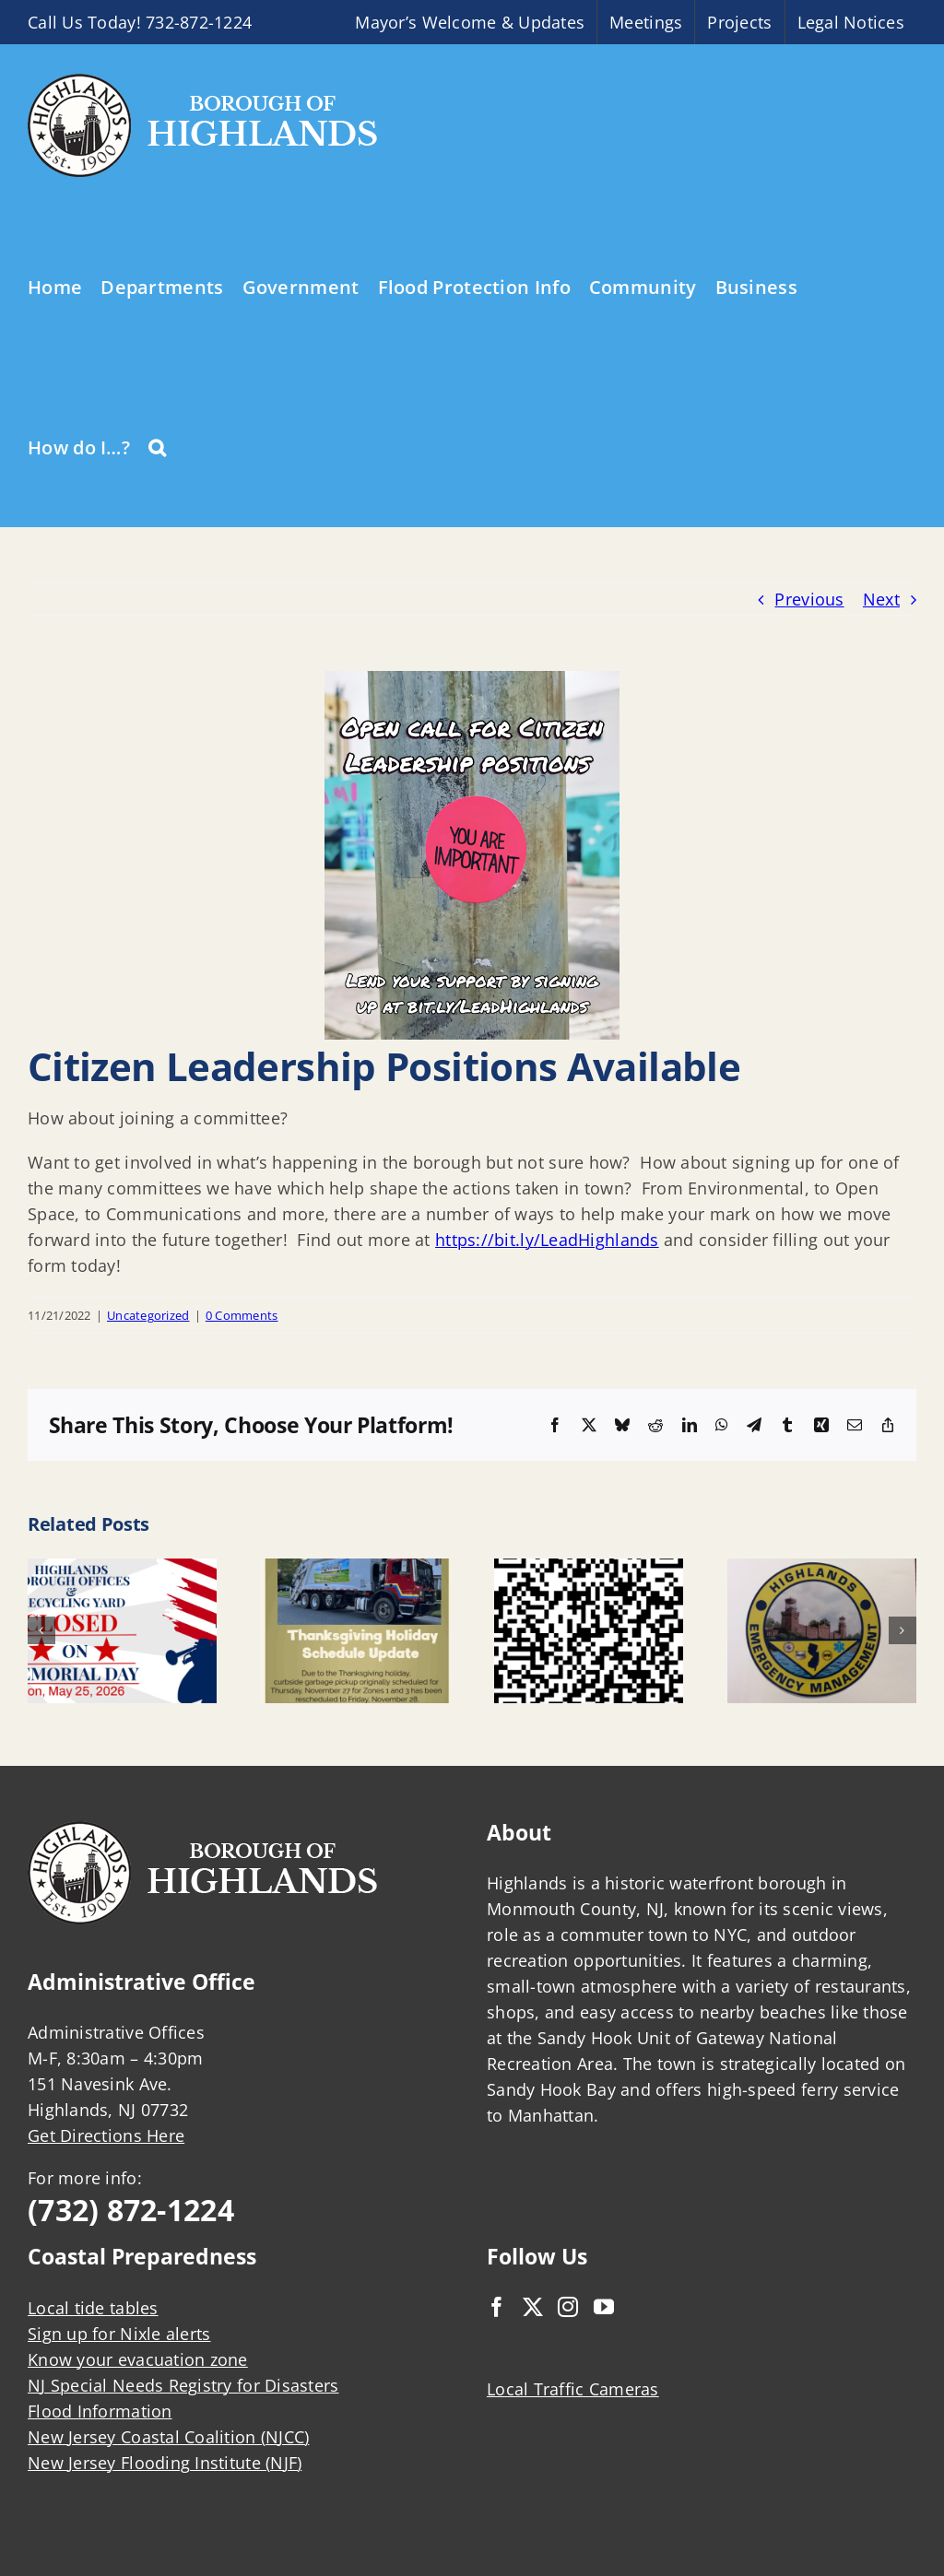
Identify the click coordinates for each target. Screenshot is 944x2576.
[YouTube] (604, 2307)
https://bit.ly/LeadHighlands (547, 1240)
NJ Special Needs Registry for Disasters (183, 2385)
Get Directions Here (106, 2135)
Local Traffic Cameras (573, 2389)
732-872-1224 (199, 22)
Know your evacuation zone (138, 2359)
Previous (809, 599)
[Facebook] (497, 2307)
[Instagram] (568, 2307)
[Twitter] (533, 2307)
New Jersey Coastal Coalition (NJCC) (168, 2437)
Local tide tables (93, 2308)
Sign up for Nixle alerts (119, 2334)
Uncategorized (148, 1315)
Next (881, 599)
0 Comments (242, 1315)
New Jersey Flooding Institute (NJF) (164, 2463)
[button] (157, 446)
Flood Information (100, 2411)
